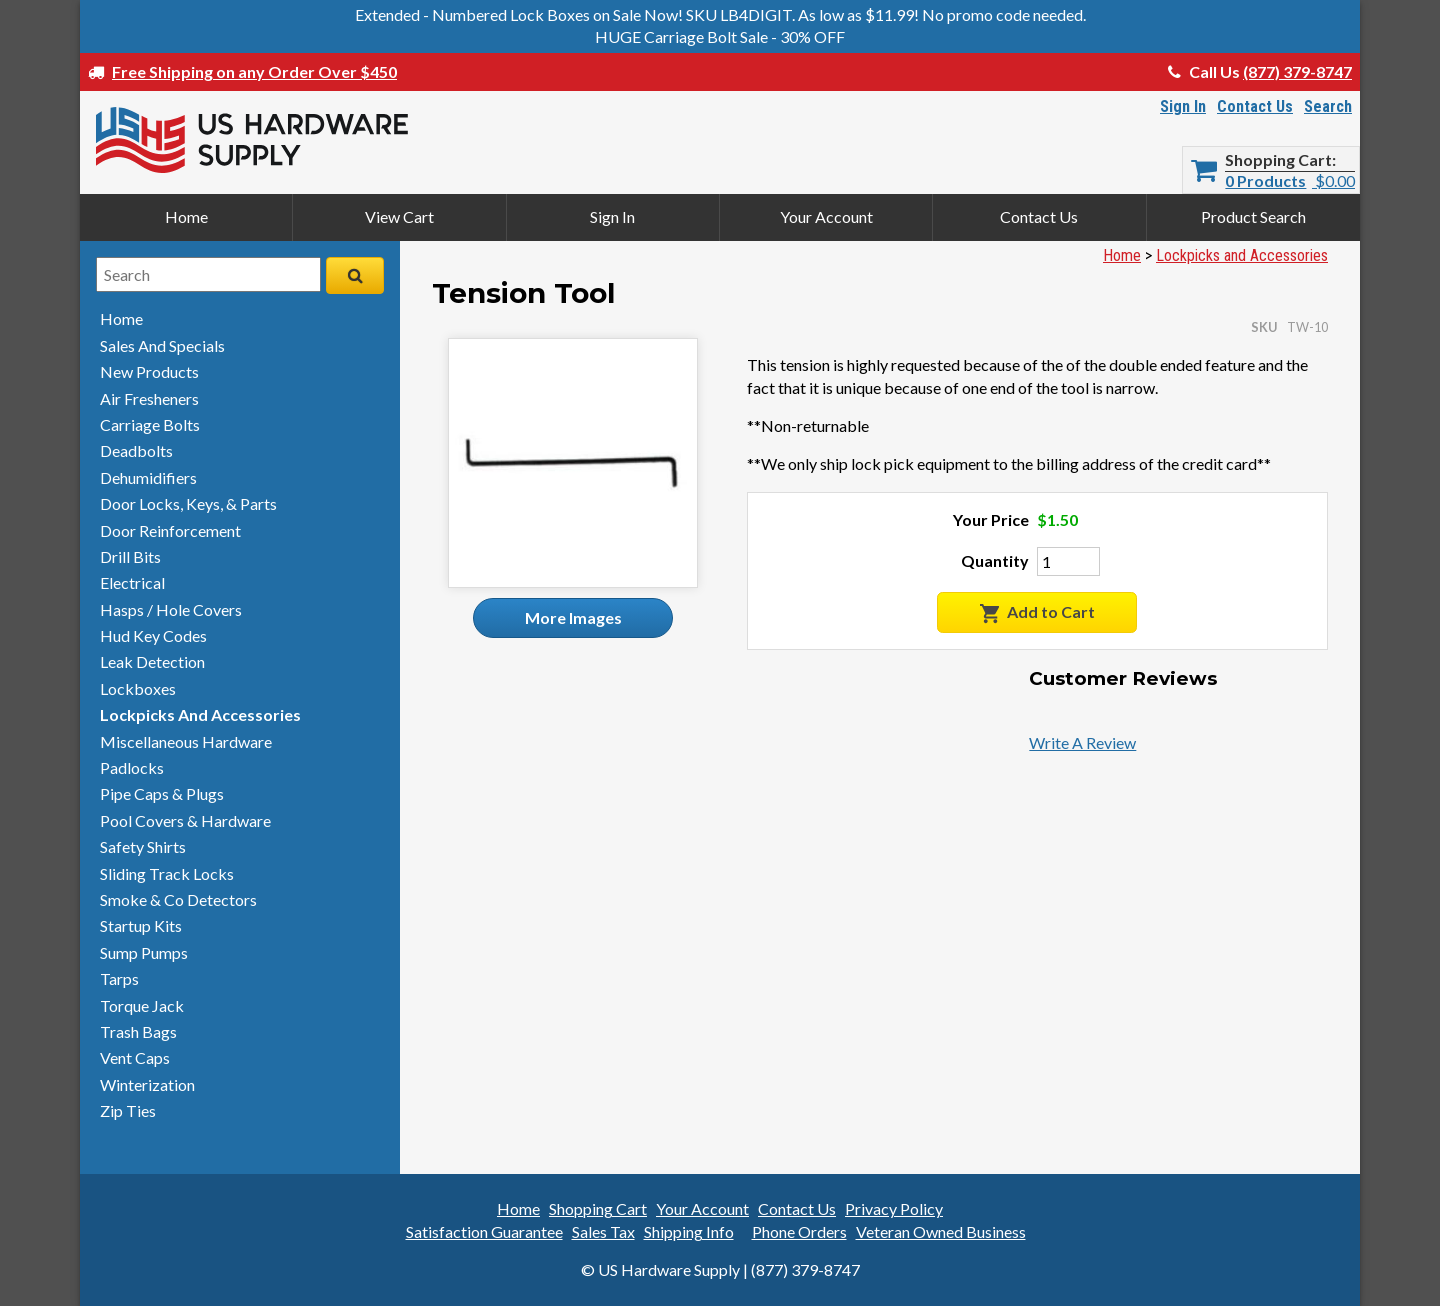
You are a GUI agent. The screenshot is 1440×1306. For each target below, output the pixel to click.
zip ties (128, 1110)
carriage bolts (150, 424)
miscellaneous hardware (186, 741)
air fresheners (149, 398)
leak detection (152, 661)
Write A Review (1082, 742)
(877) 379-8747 (1297, 71)
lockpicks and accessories (200, 714)
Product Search (1253, 216)
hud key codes (153, 635)
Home (186, 216)
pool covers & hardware (185, 820)
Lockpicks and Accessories (1242, 255)
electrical (132, 582)
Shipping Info (689, 1231)
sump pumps (144, 952)
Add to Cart (1037, 612)
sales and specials (162, 345)
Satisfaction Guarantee (484, 1231)
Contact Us (1255, 106)
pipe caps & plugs (162, 793)
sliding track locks (167, 873)
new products (149, 371)
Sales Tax (603, 1231)
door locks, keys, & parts (188, 503)
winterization (147, 1084)
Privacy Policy (894, 1208)
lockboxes (138, 688)
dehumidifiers (148, 477)
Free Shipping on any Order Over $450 (254, 71)
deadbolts (136, 450)
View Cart (399, 216)
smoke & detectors (178, 899)
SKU (1264, 327)
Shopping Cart (1278, 160)
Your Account (826, 216)
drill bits (130, 556)
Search (1328, 106)
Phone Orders (799, 1231)
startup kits (141, 925)
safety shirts (143, 846)
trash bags (138, 1031)
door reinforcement (170, 530)
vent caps (135, 1057)
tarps (119, 978)
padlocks (132, 767)
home (121, 318)
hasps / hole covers (171, 609)
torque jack (142, 1005)
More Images (573, 617)
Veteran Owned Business (941, 1231)
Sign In (1183, 106)
